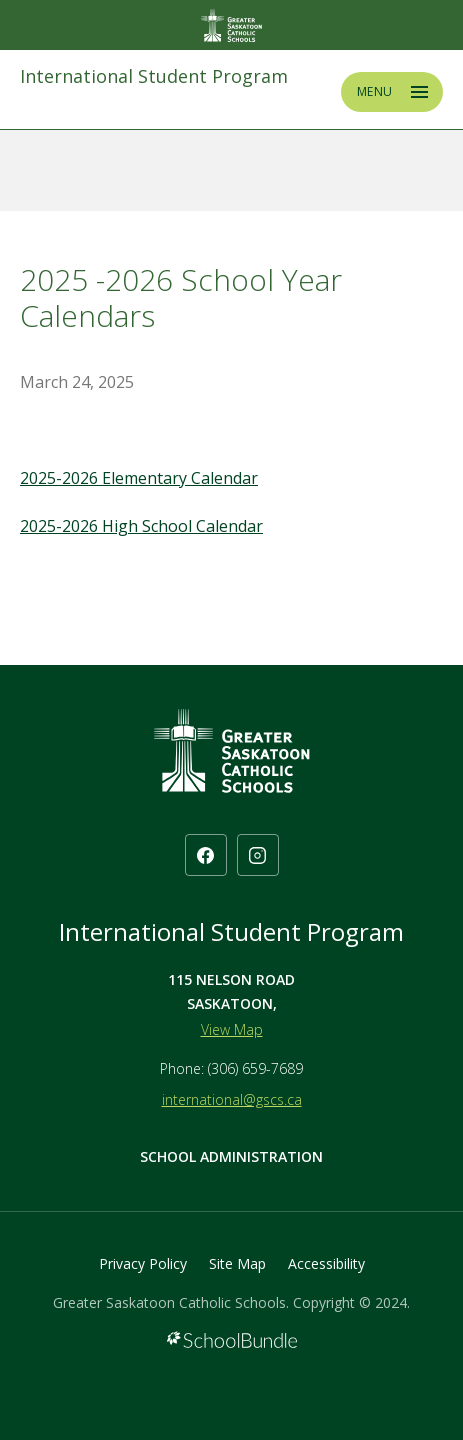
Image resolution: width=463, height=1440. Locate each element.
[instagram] (258, 855)
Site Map (237, 1263)
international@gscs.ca (232, 1099)
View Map (232, 1029)
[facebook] (206, 855)
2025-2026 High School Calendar (141, 526)
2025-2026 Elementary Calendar (139, 478)
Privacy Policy (143, 1263)
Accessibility (326, 1263)
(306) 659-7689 (255, 1068)
